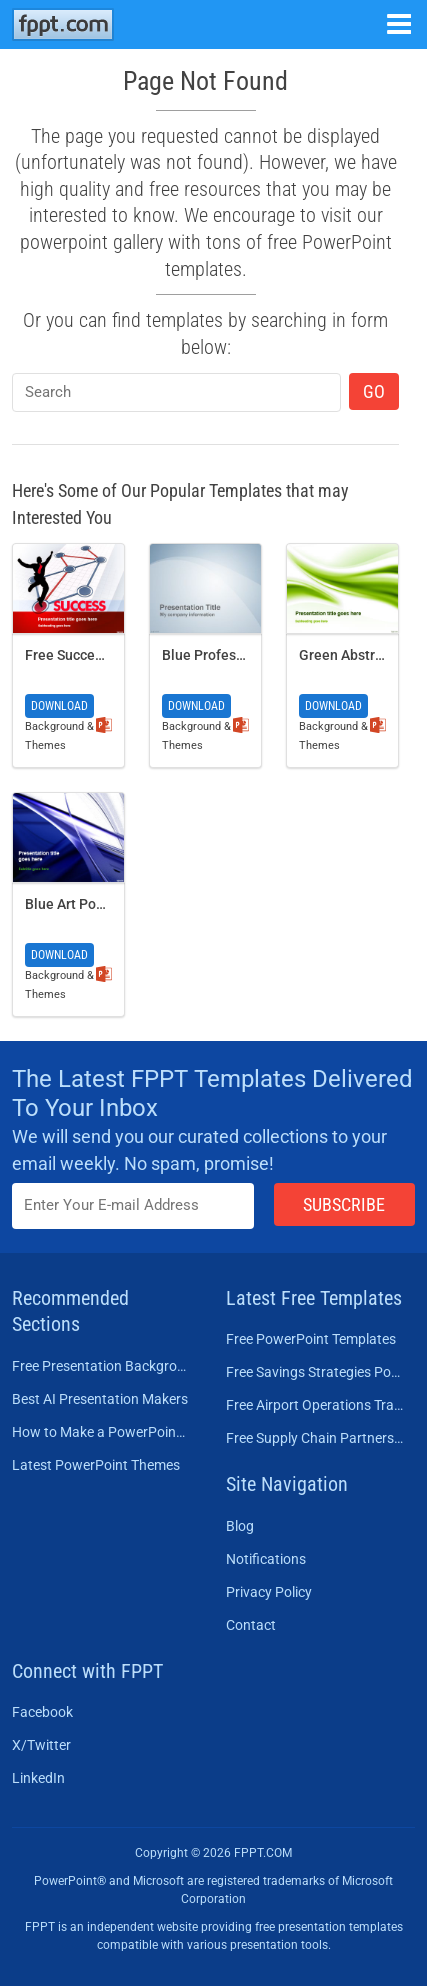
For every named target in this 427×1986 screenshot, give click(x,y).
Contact (251, 1625)
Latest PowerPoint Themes (96, 1465)
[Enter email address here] (133, 1205)
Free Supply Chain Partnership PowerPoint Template (315, 1438)
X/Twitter (41, 1745)
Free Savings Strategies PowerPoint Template (315, 1372)
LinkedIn (38, 1778)
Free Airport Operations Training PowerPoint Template (315, 1405)
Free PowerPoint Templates (311, 1339)
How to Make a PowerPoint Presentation (101, 1432)
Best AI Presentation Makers (100, 1399)
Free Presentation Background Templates (101, 1366)
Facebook (42, 1712)
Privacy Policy (269, 1592)
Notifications (266, 1559)
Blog (240, 1526)
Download (59, 706)
